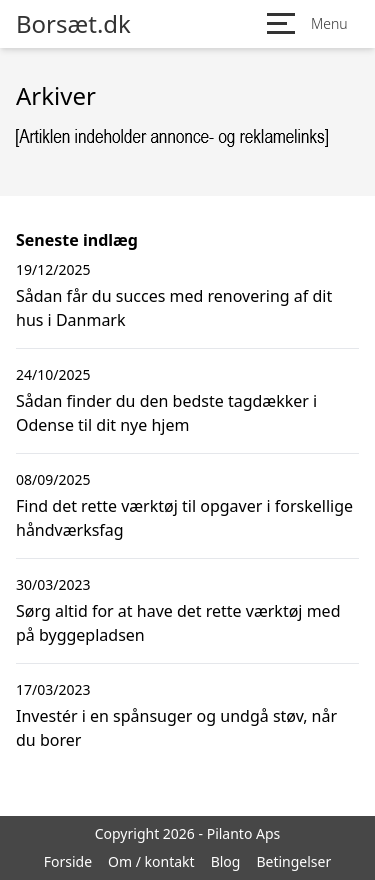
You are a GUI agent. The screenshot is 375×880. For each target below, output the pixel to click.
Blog (226, 861)
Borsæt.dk (73, 24)
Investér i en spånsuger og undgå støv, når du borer (176, 728)
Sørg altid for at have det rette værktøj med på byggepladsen (178, 623)
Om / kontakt (151, 861)
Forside (68, 861)
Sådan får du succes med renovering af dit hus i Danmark (174, 308)
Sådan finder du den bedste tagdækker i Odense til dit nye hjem (166, 413)
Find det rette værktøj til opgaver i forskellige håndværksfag (184, 518)
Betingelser (293, 861)
